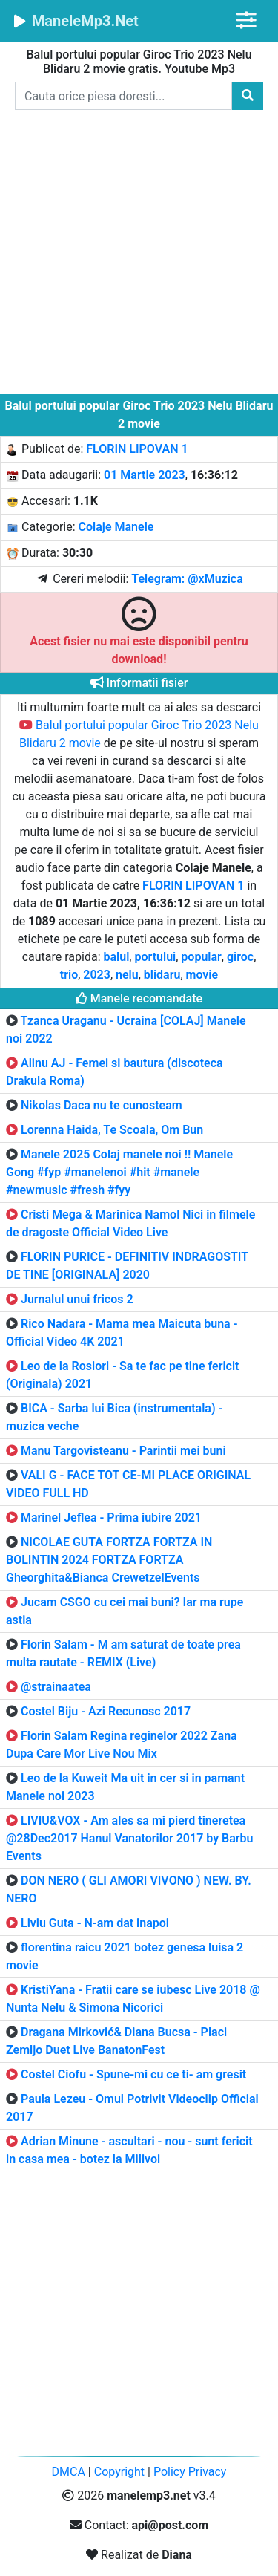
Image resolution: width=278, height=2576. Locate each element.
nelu (127, 975)
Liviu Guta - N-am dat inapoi (95, 1923)
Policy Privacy (190, 2472)
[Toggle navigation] (246, 20)
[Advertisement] (139, 255)
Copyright (119, 2472)
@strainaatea (56, 1687)
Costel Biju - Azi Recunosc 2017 (106, 1711)
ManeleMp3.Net (75, 21)
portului (155, 957)
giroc (240, 957)
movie (202, 975)
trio (69, 975)
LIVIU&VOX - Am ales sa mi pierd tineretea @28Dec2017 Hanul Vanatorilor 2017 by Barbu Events (130, 1838)
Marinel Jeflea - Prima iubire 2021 (111, 1517)
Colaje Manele (116, 527)
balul (117, 957)
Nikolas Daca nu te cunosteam (101, 1105)
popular (201, 957)
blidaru (162, 975)
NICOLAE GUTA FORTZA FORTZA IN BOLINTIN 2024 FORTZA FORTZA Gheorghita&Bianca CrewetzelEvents (109, 1560)
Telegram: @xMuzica (186, 579)
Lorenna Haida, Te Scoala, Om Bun (112, 1130)
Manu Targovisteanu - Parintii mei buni (123, 1451)
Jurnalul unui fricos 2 (77, 1299)
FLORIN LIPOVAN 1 (137, 449)
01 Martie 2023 (144, 475)
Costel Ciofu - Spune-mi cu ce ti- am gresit (133, 2074)
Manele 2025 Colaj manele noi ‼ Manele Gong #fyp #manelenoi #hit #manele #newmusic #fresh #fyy (119, 1172)
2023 (96, 975)
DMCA (68, 2472)
